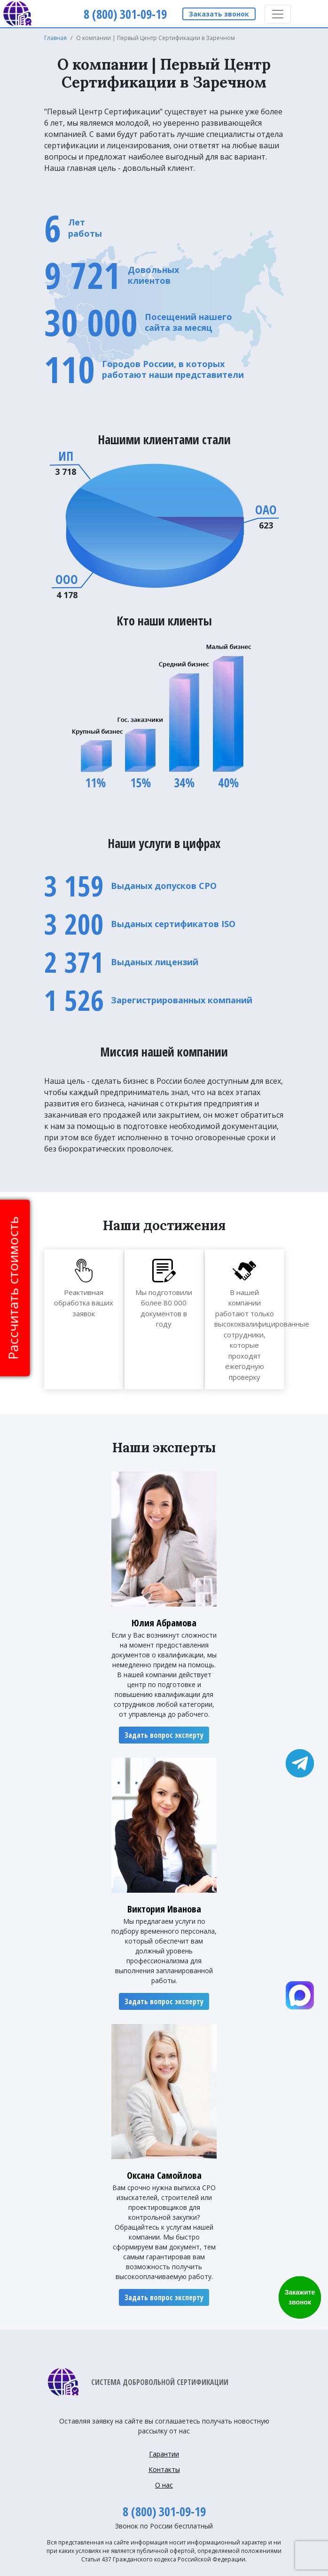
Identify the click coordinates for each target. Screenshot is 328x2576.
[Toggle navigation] (278, 14)
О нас (164, 2484)
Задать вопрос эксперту (164, 1735)
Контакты (164, 2469)
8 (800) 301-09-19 (164, 2511)
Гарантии (164, 2453)
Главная (55, 38)
